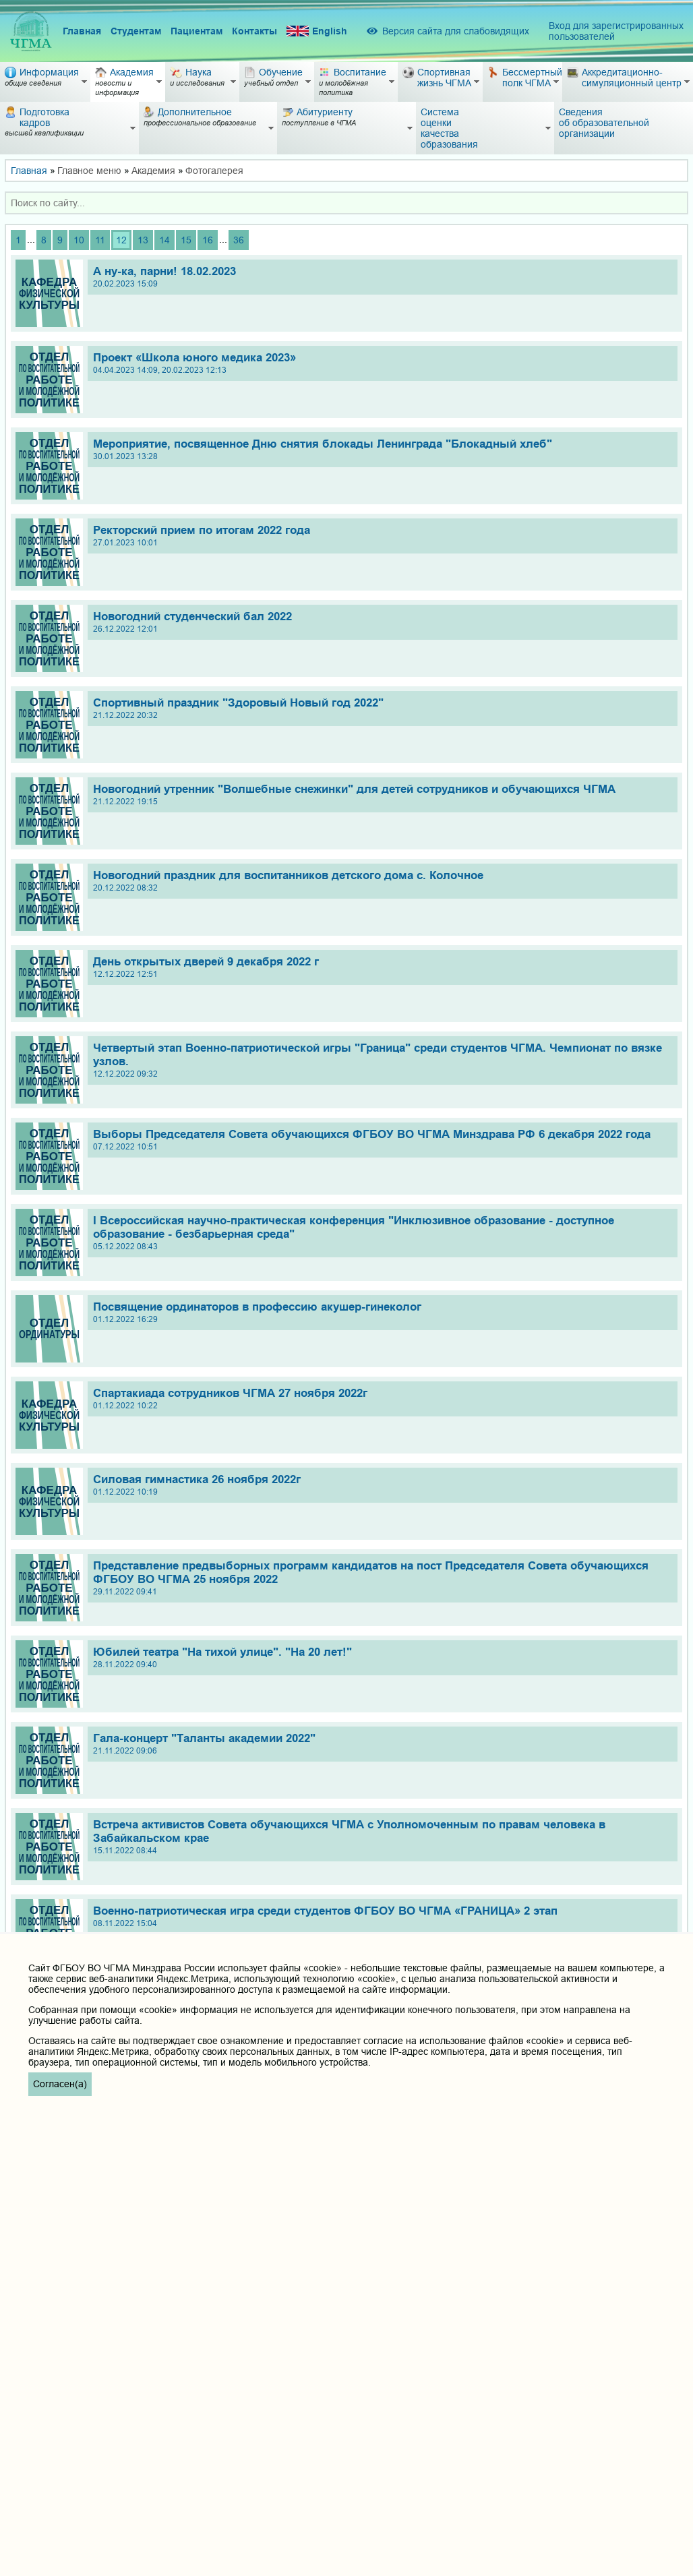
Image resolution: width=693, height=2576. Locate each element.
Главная (82, 31)
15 (186, 240)
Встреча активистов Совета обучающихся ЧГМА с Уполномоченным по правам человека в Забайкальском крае (382, 1836)
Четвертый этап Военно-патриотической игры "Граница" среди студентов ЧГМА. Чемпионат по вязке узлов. (382, 1060)
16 (207, 240)
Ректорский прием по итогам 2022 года (382, 535)
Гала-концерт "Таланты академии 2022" (382, 1744)
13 (143, 240)
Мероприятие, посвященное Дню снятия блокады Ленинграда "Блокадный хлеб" (382, 449)
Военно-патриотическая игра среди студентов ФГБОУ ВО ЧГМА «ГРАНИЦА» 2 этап (382, 1916)
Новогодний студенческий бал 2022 (382, 622)
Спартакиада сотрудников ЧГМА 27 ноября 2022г (382, 1398)
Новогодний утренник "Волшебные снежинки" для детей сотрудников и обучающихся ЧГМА (382, 794)
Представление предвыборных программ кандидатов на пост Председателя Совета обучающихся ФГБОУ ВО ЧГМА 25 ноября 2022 (382, 1577)
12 (121, 240)
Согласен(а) (60, 2083)
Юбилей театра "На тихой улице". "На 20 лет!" (382, 1657)
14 (164, 240)
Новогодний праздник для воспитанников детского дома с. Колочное (382, 881)
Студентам (136, 31)
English (317, 31)
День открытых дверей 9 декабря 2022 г (382, 967)
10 (78, 240)
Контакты (254, 31)
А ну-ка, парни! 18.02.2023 (382, 277)
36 (238, 240)
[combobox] (346, 202)
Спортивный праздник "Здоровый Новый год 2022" (382, 708)
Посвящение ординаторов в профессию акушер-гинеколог (382, 1312)
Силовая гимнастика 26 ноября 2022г (382, 1485)
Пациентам (196, 31)
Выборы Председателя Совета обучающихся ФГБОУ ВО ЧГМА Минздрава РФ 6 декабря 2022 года (382, 1139)
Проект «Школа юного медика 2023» (382, 363)
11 (100, 240)
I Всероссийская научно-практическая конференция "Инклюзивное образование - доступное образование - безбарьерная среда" (382, 1232)
